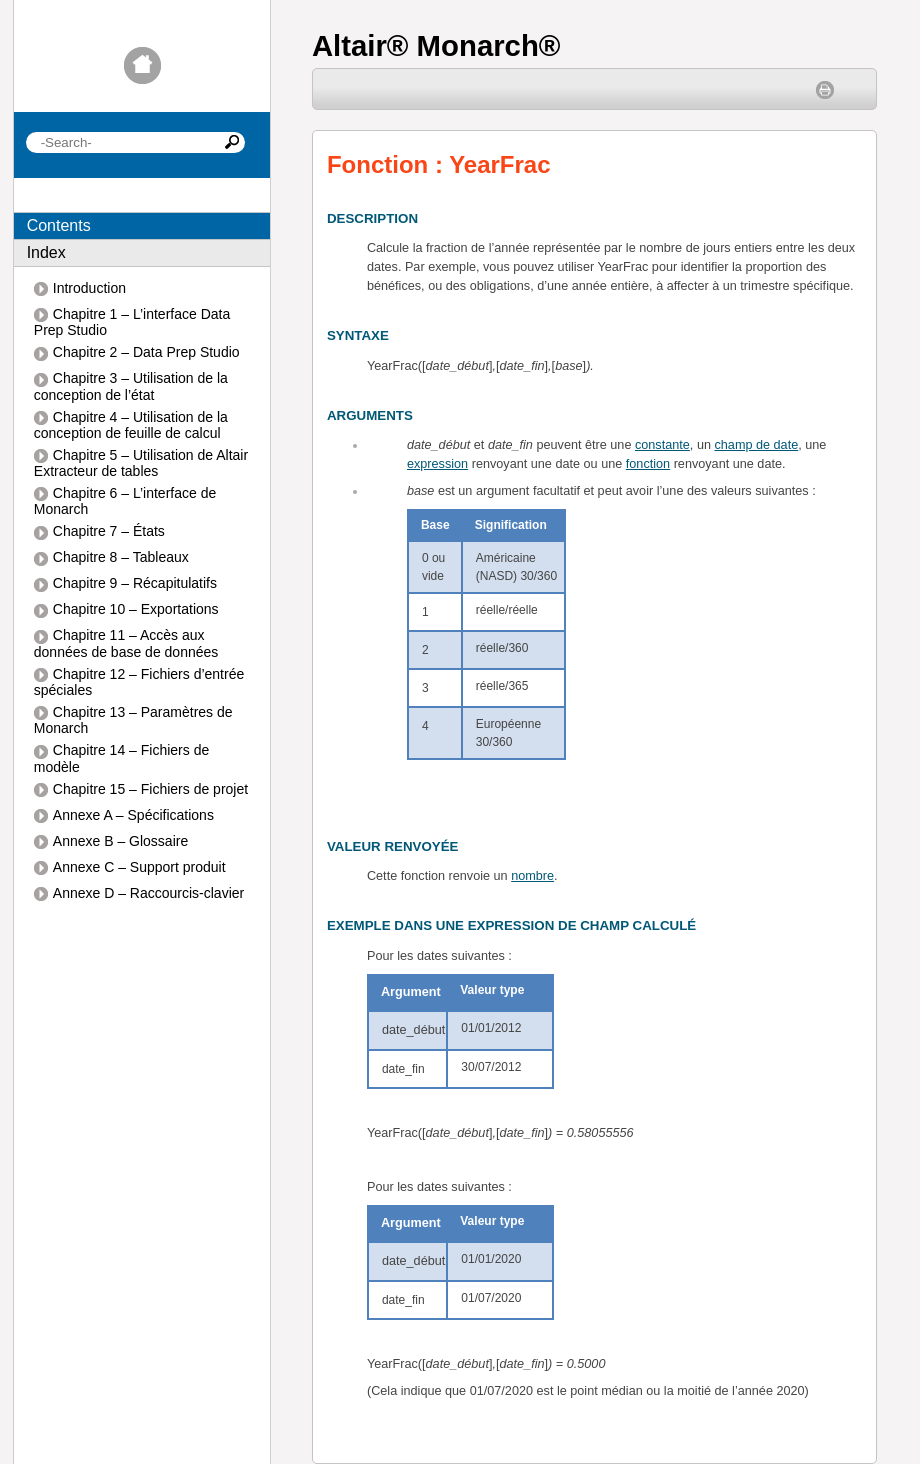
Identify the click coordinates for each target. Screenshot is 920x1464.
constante (662, 445)
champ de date (756, 445)
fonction (648, 464)
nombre (532, 876)
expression (437, 464)
